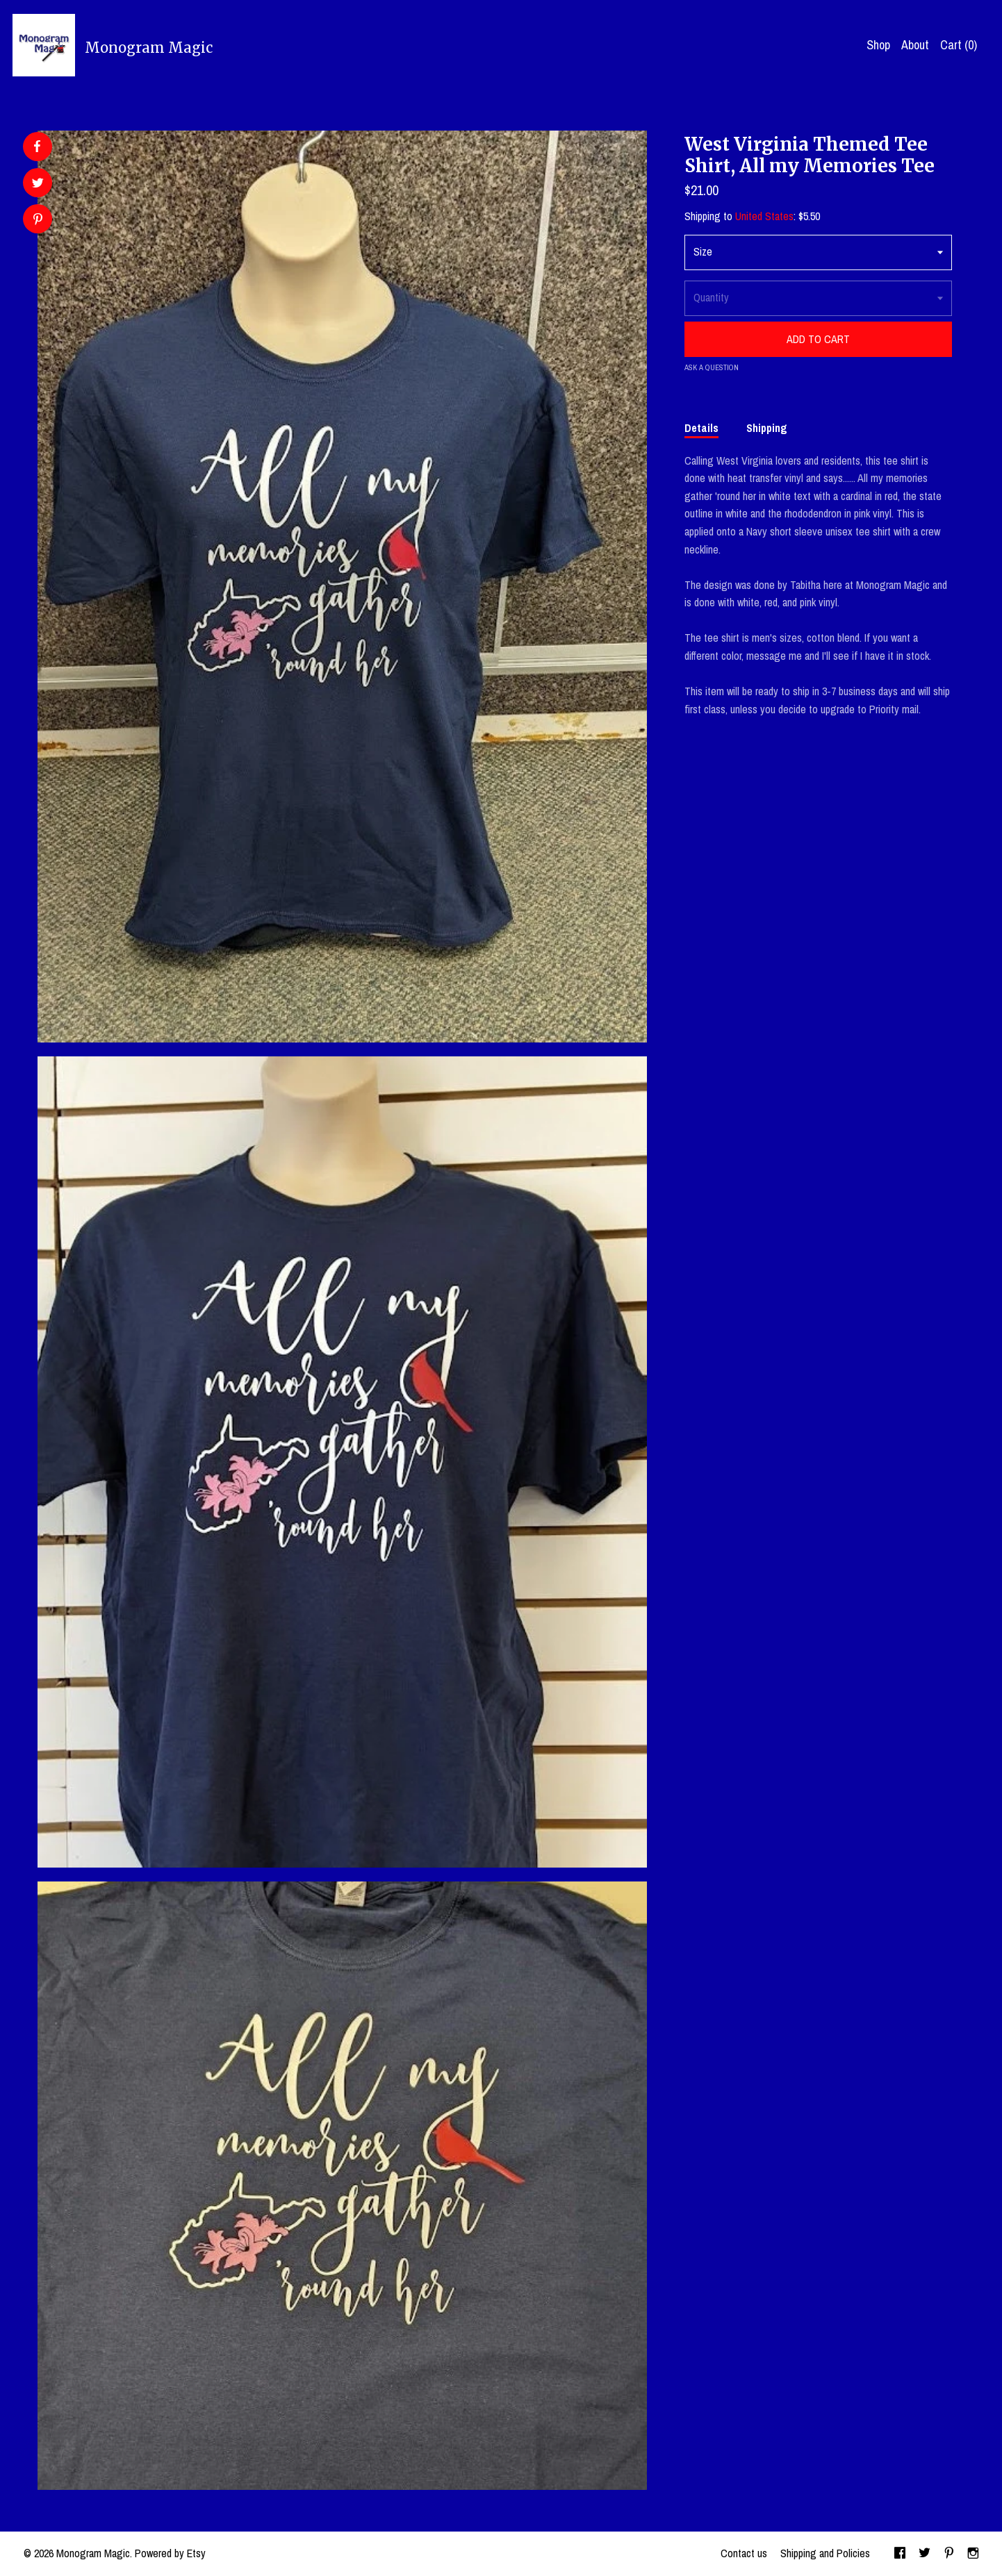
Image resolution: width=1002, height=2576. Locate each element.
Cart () (958, 44)
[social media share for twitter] (38, 184)
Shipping (766, 427)
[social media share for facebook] (36, 146)
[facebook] (899, 2553)
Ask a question (711, 367)
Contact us (744, 2553)
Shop (878, 44)
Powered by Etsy (170, 2553)
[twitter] (924, 2553)
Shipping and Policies (825, 2553)
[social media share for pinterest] (38, 220)
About (915, 44)
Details (701, 427)
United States (764, 216)
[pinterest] (949, 2553)
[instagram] (973, 2553)
